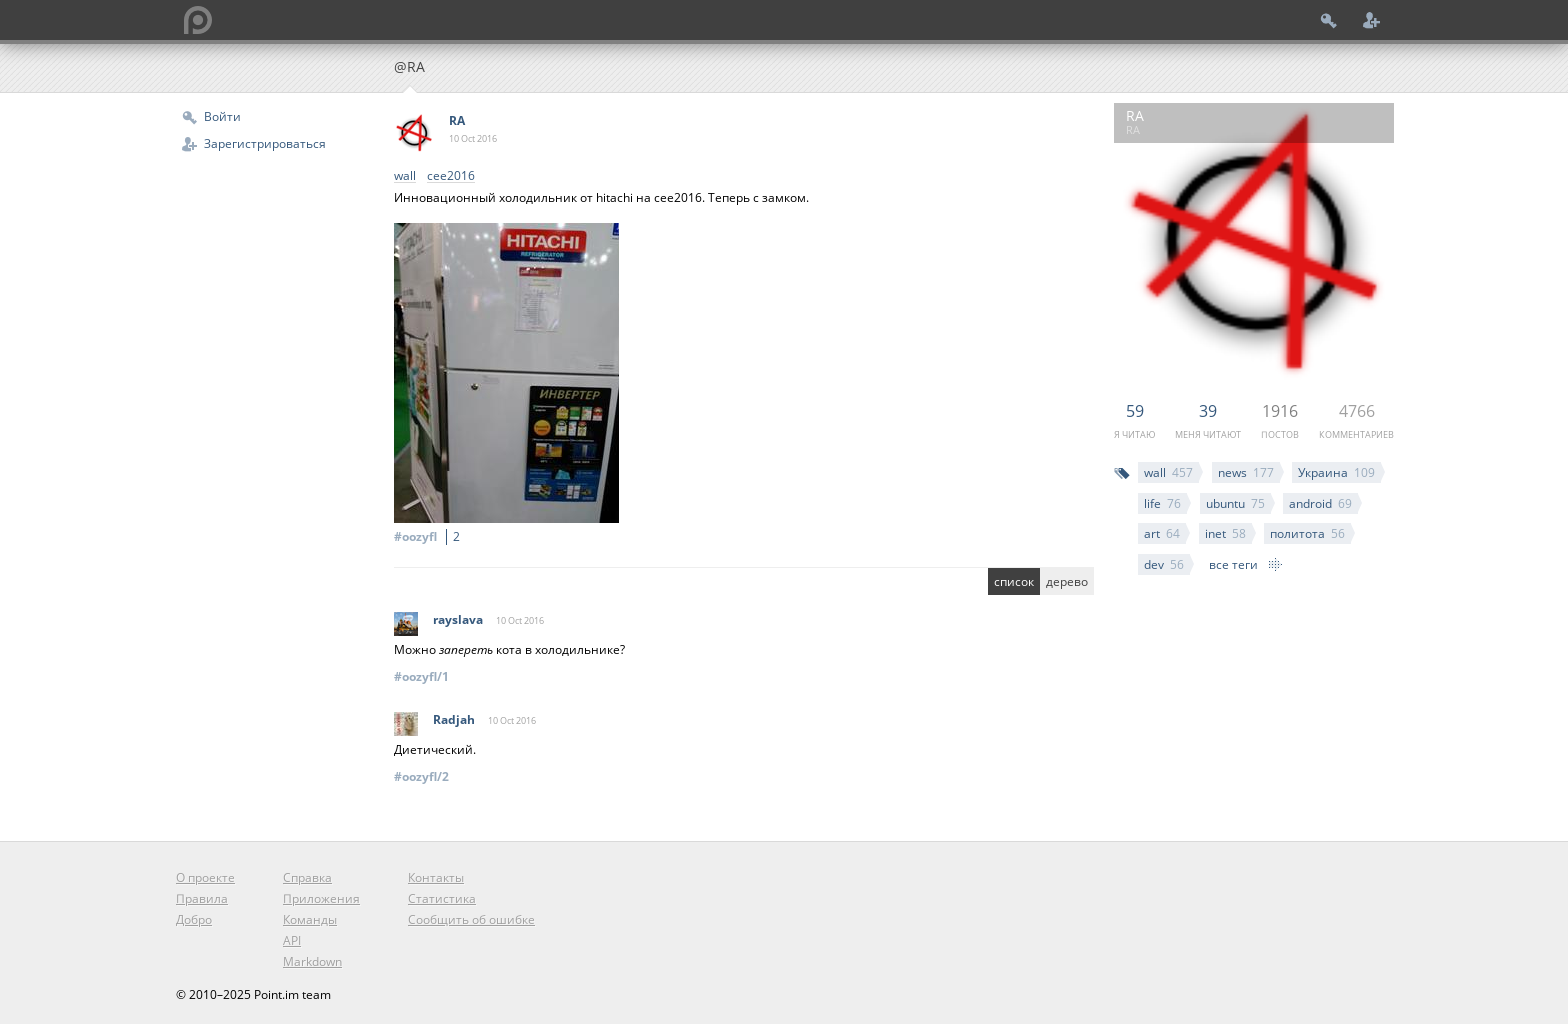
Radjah (454, 719)
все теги (1233, 564)
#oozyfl (430, 536)
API (292, 940)
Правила (202, 898)
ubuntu (1235, 503)
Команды (310, 919)
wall (1168, 472)
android (1320, 503)
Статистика (442, 898)
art (1162, 533)
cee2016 (451, 176)
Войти (222, 116)
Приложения (321, 898)
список (1014, 581)
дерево (1067, 581)
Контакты (436, 877)
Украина (1336, 472)
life (1162, 503)
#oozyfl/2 (421, 776)
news (1246, 472)
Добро (194, 919)
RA (457, 120)
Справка (307, 877)
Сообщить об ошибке (471, 919)
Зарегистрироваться (265, 143)
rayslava (458, 619)
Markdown (312, 961)
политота (1307, 533)
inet (1225, 533)
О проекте (205, 877)
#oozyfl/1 (421, 676)
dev (1164, 564)
